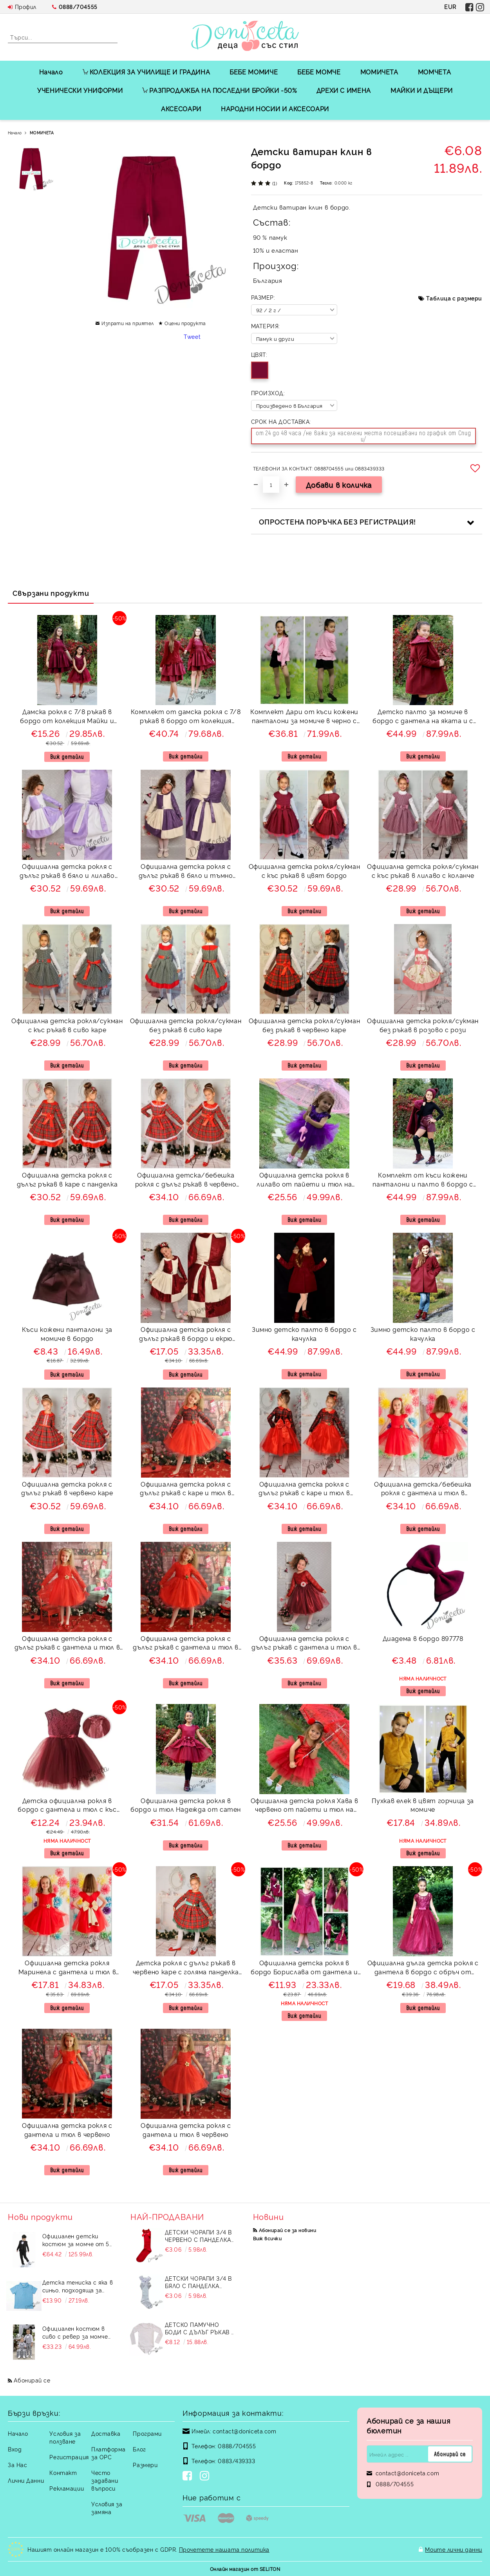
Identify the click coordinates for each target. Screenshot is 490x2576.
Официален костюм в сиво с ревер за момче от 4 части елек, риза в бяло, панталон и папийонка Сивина (77, 2332)
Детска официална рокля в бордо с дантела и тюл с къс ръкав (67, 1806)
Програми (147, 2433)
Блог (139, 2449)
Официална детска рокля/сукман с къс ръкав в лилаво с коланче (423, 870)
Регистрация (69, 2456)
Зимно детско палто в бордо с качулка (304, 1333)
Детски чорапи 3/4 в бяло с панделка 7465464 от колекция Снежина (198, 2281)
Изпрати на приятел (127, 323)
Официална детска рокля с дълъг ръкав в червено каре (67, 1488)
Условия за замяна (107, 2507)
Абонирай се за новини (287, 2230)
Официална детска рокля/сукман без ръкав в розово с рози (423, 1025)
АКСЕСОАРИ (181, 108)
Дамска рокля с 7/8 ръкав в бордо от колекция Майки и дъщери (67, 717)
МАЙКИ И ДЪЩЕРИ (422, 90)
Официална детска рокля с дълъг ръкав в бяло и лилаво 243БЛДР (67, 872)
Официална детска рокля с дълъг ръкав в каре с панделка (67, 1179)
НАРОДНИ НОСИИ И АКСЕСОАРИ (275, 108)
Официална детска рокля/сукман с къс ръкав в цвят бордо (304, 870)
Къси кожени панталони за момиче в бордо (67, 1333)
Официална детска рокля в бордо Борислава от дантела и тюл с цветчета (304, 1968)
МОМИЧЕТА (379, 71)
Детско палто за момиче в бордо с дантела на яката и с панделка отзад (422, 717)
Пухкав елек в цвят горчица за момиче (423, 1805)
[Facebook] (189, 2476)
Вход (15, 2449)
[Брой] (271, 484)
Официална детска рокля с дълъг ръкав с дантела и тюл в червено (67, 1644)
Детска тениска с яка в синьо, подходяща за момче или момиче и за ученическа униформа (77, 2286)
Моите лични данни (453, 2549)
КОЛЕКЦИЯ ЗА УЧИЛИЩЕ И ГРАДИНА (146, 71)
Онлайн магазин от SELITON (245, 2568)
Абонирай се (32, 2380)
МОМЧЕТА (434, 71)
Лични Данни (26, 2480)
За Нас (17, 2464)
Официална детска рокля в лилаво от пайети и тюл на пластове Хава (304, 1180)
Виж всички (267, 2238)
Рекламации (66, 2488)
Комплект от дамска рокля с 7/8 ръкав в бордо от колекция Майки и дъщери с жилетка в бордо (186, 717)
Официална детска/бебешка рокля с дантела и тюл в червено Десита (422, 1490)
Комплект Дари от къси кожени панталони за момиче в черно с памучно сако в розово (304, 717)
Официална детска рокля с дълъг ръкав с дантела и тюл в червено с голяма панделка (186, 1644)
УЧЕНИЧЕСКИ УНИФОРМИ (80, 90)
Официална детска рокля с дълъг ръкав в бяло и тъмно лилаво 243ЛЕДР (186, 872)
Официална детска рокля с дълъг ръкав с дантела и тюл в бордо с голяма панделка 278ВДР (304, 1644)
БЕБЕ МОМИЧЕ (254, 71)
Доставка (105, 2433)
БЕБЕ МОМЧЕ (318, 71)
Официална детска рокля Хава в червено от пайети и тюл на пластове (304, 1806)
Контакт (63, 2472)
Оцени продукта (185, 323)
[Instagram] (206, 2476)
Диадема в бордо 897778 (423, 1638)
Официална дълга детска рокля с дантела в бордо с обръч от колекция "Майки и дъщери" (423, 1968)
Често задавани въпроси (104, 2480)
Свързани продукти (51, 592)
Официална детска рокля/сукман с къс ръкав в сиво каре (67, 1025)
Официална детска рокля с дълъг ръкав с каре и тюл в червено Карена (185, 1490)
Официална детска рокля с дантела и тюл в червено (67, 2129)
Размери (145, 2464)
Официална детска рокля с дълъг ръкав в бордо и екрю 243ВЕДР (185, 1335)
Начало (51, 71)
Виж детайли (67, 756)
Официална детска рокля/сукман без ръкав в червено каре (304, 1025)
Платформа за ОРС (108, 2452)
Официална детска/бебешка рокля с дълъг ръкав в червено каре (186, 1180)
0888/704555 (78, 6)
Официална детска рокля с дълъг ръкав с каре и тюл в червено (304, 1490)
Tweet (192, 336)
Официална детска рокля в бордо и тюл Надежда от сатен (185, 1805)
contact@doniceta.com (244, 2431)
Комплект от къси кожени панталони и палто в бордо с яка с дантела (422, 1180)
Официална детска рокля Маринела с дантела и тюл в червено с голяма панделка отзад (67, 1968)
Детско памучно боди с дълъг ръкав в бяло (200, 2328)
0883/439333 (236, 2460)
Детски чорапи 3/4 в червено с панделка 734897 (198, 2235)
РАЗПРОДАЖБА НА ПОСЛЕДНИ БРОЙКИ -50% (219, 90)
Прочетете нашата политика (224, 2549)
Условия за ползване (65, 2437)
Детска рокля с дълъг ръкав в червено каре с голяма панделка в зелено (186, 1968)
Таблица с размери (454, 298)
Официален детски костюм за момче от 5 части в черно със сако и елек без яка (76, 2240)
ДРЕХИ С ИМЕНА (343, 90)
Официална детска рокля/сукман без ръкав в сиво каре (186, 1025)
